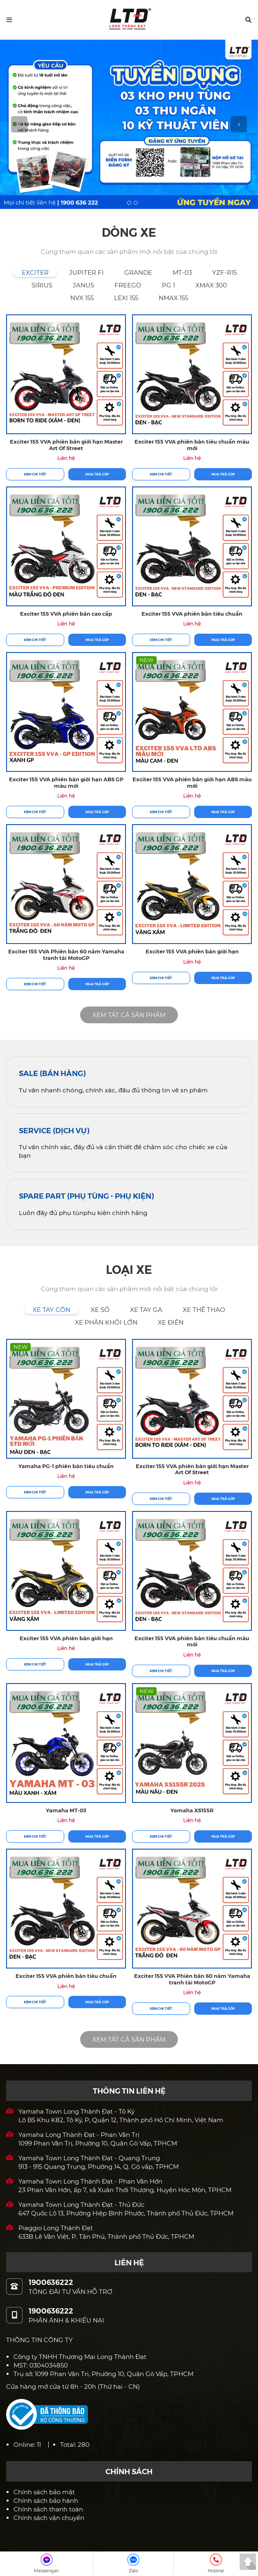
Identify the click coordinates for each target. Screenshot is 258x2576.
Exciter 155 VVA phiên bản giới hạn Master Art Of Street (66, 444)
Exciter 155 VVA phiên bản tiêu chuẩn (191, 613)
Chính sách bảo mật (44, 2492)
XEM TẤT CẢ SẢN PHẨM (129, 1015)
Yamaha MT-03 (66, 1810)
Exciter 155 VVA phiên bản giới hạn (192, 951)
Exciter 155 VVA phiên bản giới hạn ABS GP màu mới (66, 782)
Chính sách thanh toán (48, 2509)
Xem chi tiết (35, 474)
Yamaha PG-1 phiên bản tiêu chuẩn (66, 1466)
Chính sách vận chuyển (48, 2518)
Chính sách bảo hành (45, 2500)
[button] (248, 20)
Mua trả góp (97, 474)
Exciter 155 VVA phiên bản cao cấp (66, 613)
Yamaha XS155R (192, 1810)
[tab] (35, 272)
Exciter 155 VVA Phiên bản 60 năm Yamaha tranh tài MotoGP (66, 954)
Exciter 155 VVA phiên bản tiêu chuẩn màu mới (192, 444)
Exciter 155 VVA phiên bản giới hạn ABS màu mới (192, 782)
